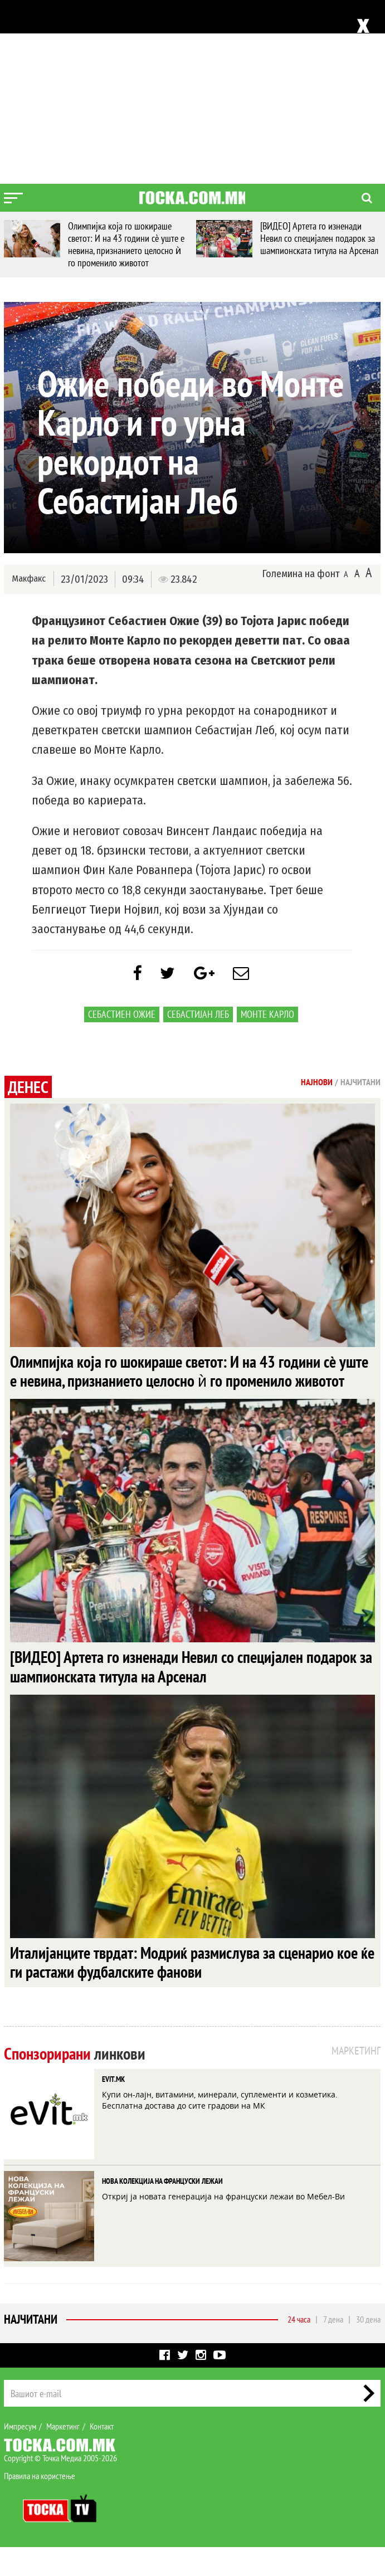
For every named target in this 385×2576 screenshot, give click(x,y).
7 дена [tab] (333, 2348)
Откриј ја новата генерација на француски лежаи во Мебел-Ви (223, 2225)
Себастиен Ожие (121, 1017)
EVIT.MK (113, 2108)
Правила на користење (39, 2504)
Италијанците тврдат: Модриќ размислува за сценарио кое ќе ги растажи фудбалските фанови (189, 1990)
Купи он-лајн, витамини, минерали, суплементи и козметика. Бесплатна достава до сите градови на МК (220, 2129)
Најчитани (30, 2348)
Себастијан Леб (198, 1017)
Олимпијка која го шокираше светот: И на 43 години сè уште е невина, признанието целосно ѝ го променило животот (126, 244)
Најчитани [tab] (360, 1084)
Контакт (102, 2455)
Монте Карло (267, 1017)
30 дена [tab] (368, 2348)
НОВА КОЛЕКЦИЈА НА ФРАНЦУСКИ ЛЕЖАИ (162, 2210)
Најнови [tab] (317, 1084)
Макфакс (28, 578)
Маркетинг (63, 2455)
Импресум (20, 2455)
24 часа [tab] (298, 2348)
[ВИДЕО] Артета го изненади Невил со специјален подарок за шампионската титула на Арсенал (319, 238)
